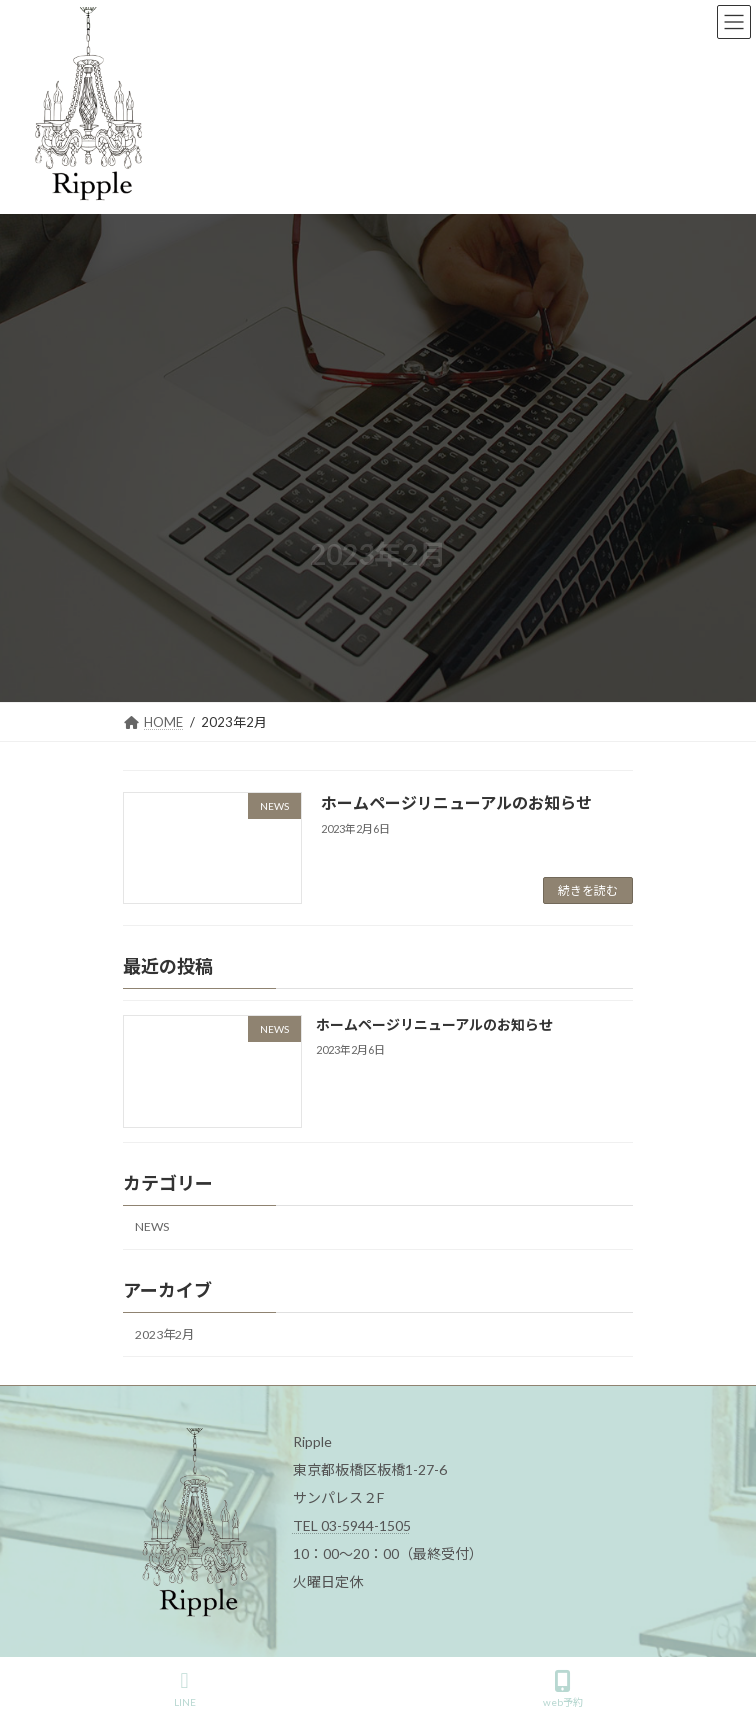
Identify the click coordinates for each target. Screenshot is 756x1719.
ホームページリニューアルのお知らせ (456, 802)
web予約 (563, 1689)
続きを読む (588, 890)
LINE (185, 1689)
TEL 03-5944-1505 (352, 1525)
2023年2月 (164, 1334)
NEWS (152, 1227)
